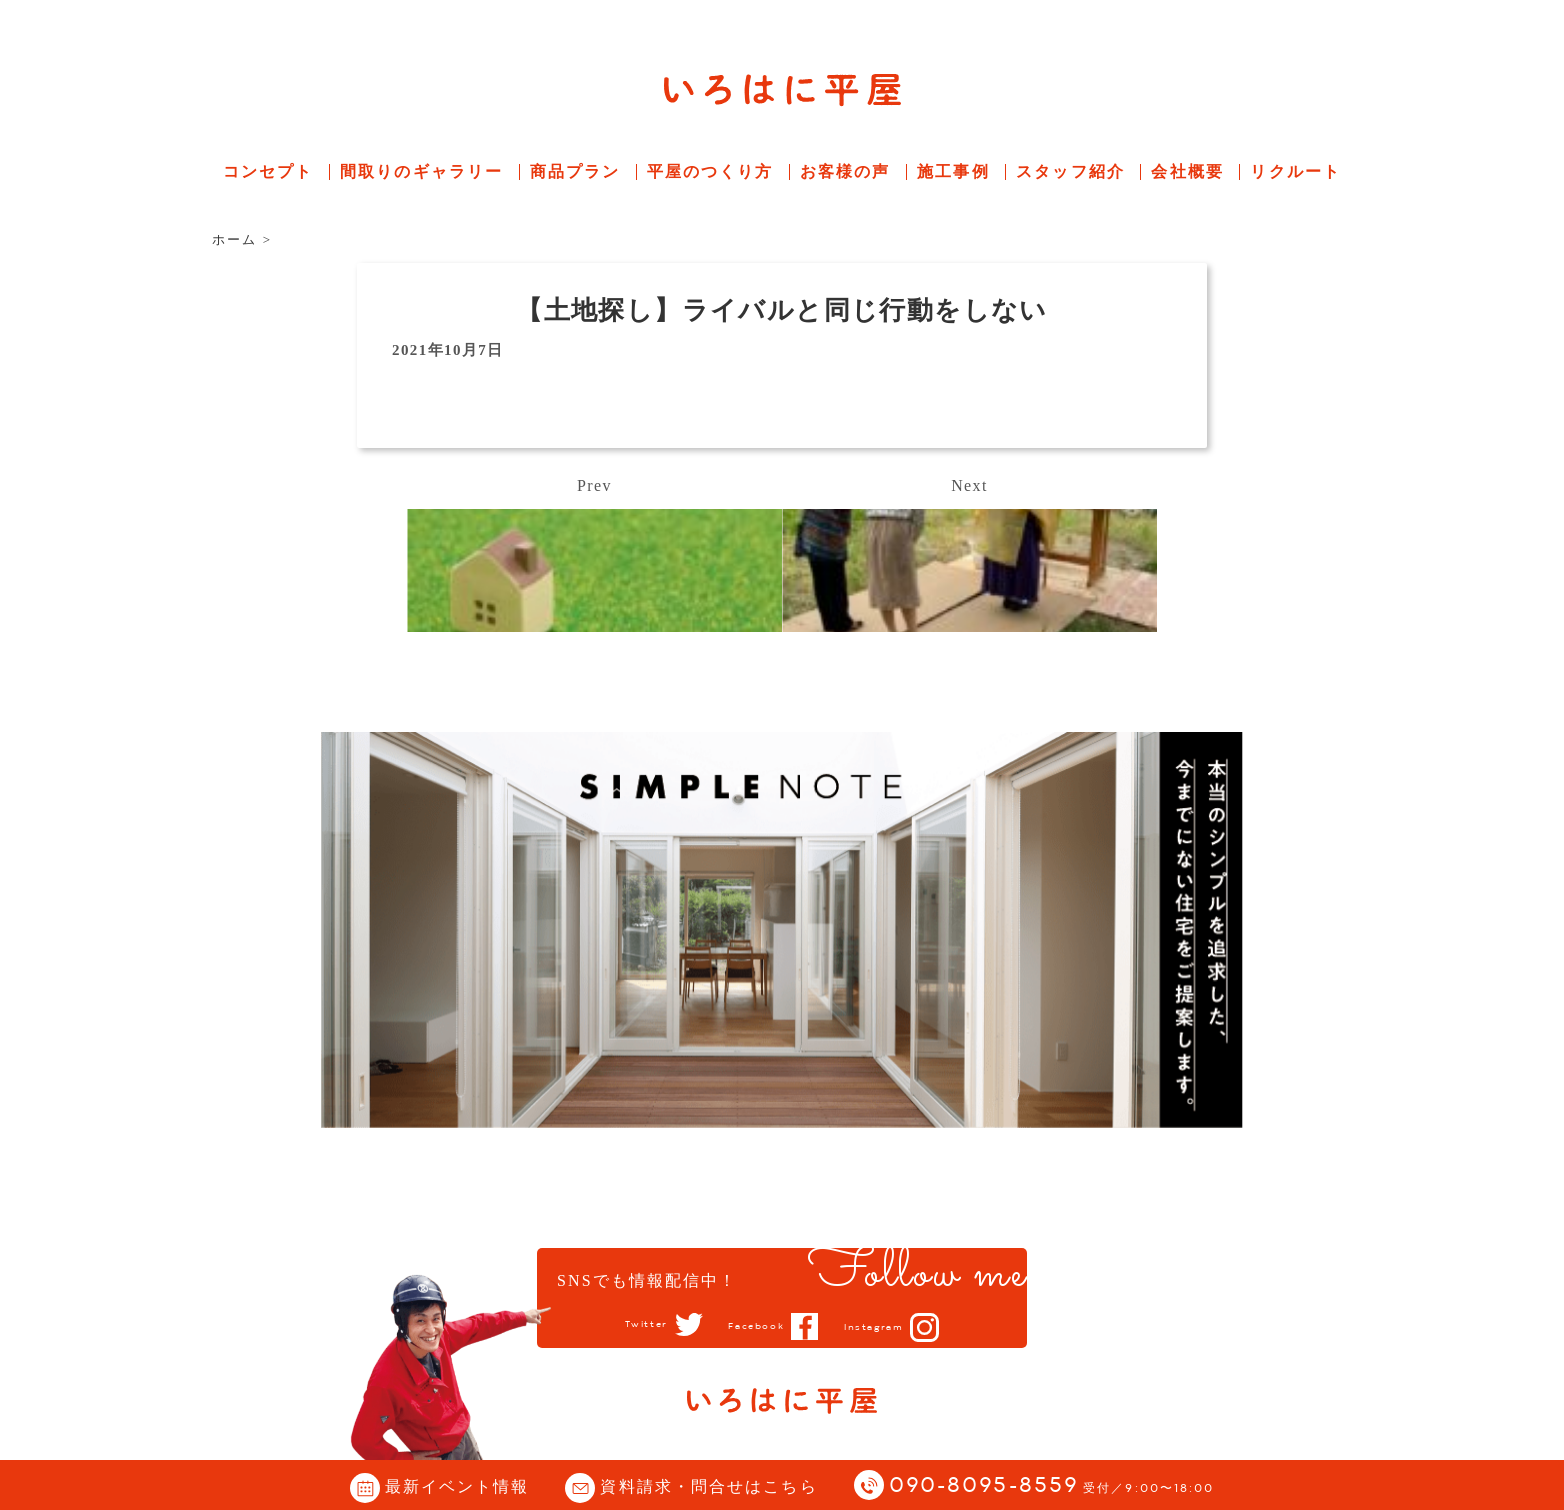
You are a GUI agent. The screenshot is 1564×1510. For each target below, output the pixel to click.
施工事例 (953, 171)
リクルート (1295, 171)
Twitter (627, 1325)
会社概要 (1187, 171)
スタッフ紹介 (1070, 171)
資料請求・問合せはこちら (708, 1486)
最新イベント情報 (457, 1486)
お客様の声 (845, 171)
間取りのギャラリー (421, 171)
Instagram (889, 1327)
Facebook (753, 1326)
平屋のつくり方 (710, 171)
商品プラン (575, 171)
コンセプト (268, 171)
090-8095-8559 (1052, 1486)
